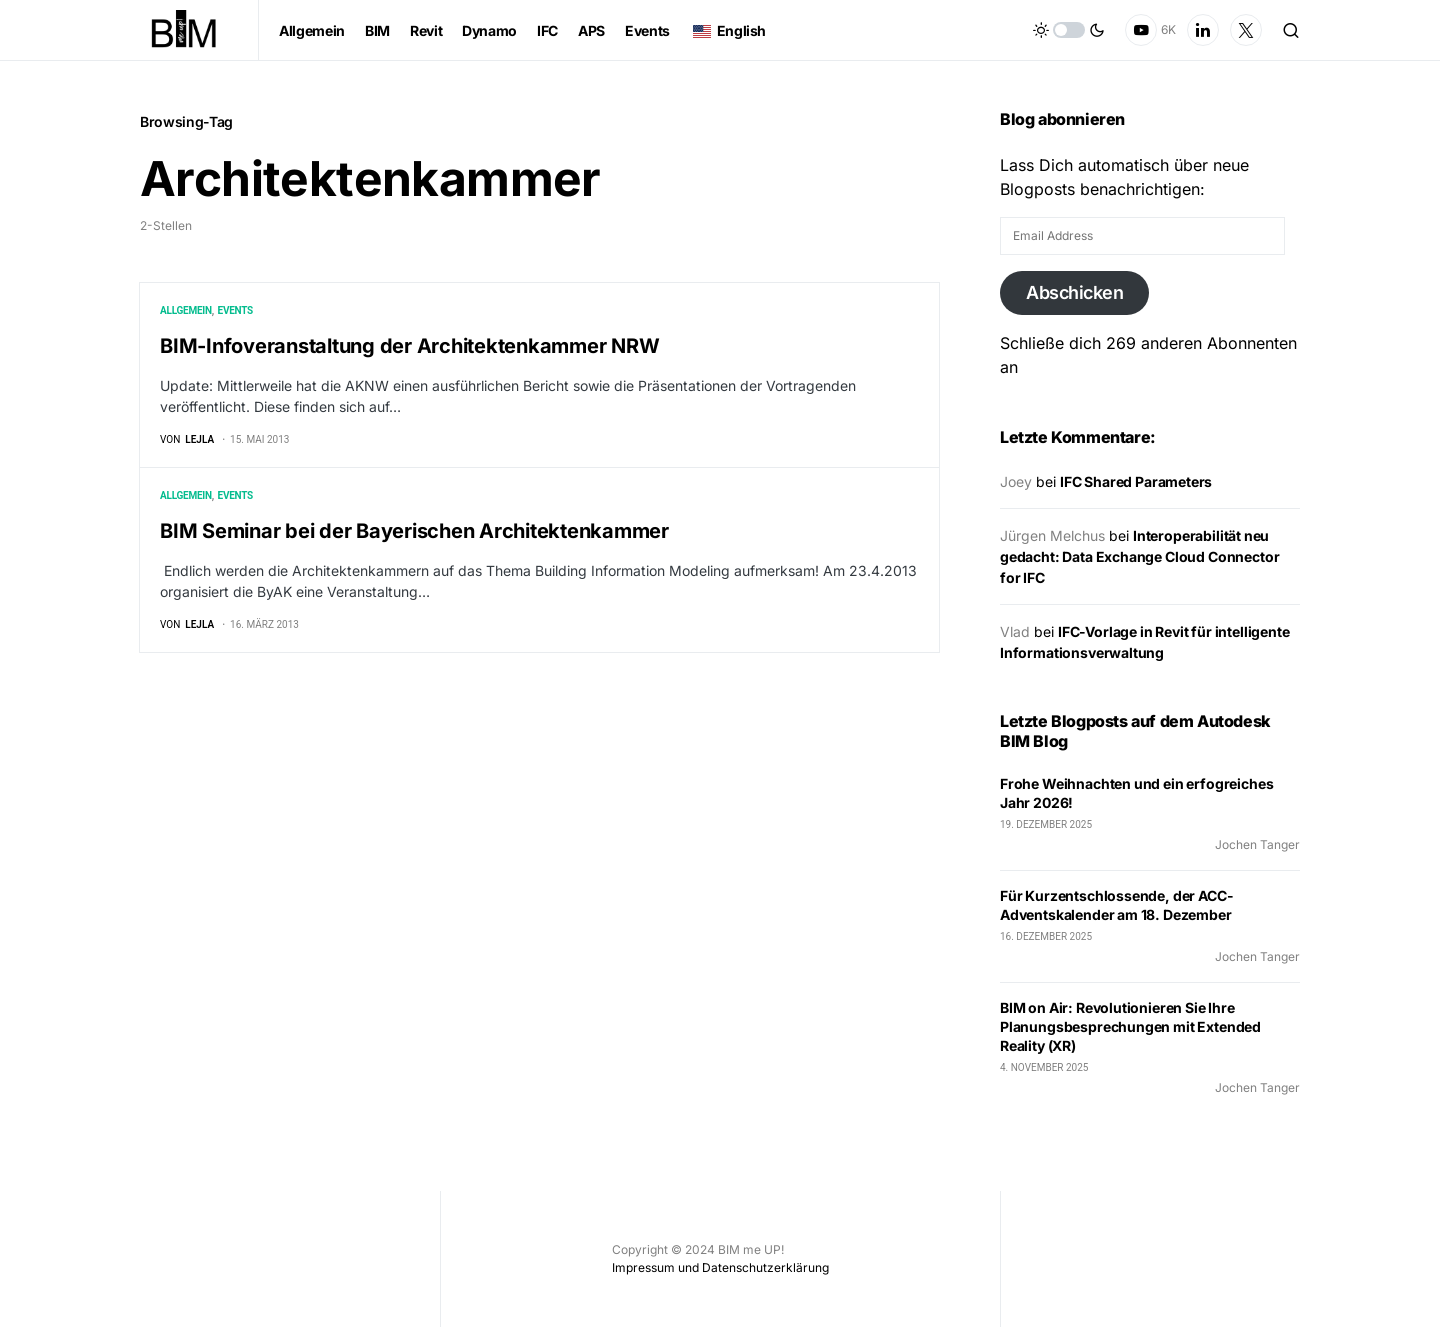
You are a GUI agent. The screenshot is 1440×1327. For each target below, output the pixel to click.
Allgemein (186, 310)
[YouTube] (1150, 30)
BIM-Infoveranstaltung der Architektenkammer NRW (409, 346)
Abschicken (1075, 292)
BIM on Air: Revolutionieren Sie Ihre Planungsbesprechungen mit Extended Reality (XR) (1130, 1026)
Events (235, 310)
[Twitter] (1246, 30)
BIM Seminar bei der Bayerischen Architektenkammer (414, 532)
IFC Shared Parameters (1136, 481)
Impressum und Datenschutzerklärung (720, 1267)
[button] (1069, 30)
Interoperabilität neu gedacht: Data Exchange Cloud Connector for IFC (1139, 556)
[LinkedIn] (1203, 30)
